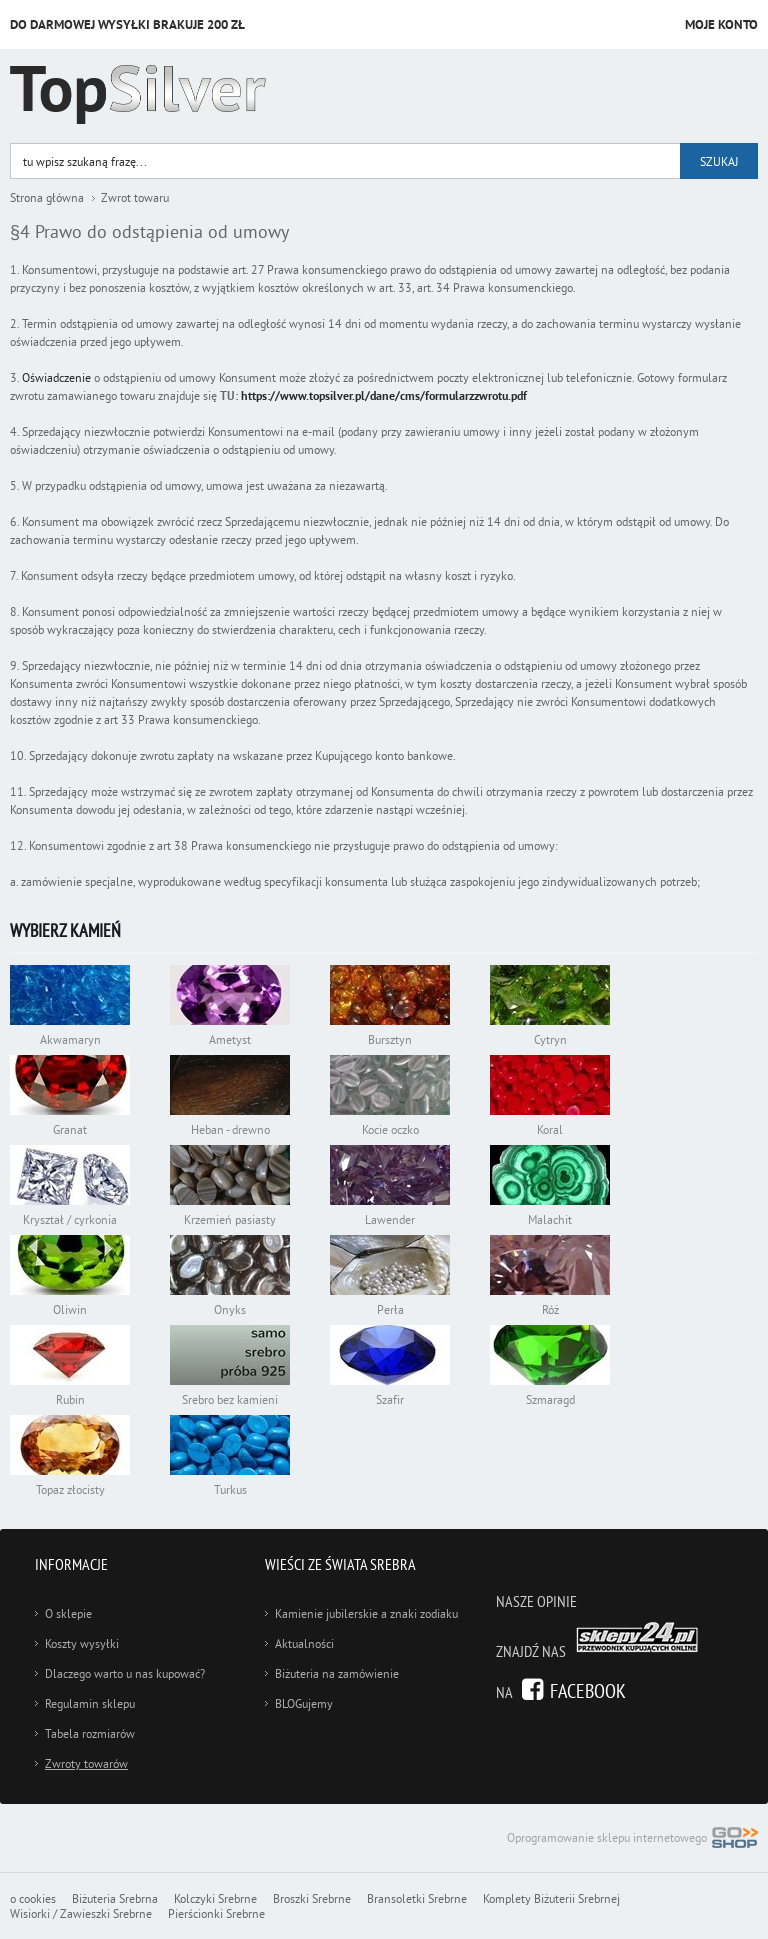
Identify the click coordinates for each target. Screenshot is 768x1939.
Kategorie (725, 97)
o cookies (33, 1898)
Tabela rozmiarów (90, 1733)
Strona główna (47, 197)
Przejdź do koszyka (648, 26)
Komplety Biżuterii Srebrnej (551, 1898)
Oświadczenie (58, 377)
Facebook (588, 1690)
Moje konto (721, 24)
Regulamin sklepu (90, 1703)
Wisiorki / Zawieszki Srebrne (81, 1913)
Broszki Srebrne (312, 1898)
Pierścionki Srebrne (216, 1913)
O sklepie (68, 1613)
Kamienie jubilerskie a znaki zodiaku (366, 1613)
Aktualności (304, 1643)
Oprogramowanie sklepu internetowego (632, 1839)
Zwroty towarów (86, 1763)
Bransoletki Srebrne (417, 1898)
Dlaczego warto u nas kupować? (125, 1673)
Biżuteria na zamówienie (337, 1673)
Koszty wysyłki (82, 1643)
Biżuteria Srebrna (115, 1898)
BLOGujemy (304, 1703)
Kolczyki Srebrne (215, 1898)
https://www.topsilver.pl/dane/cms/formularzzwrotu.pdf (384, 396)
